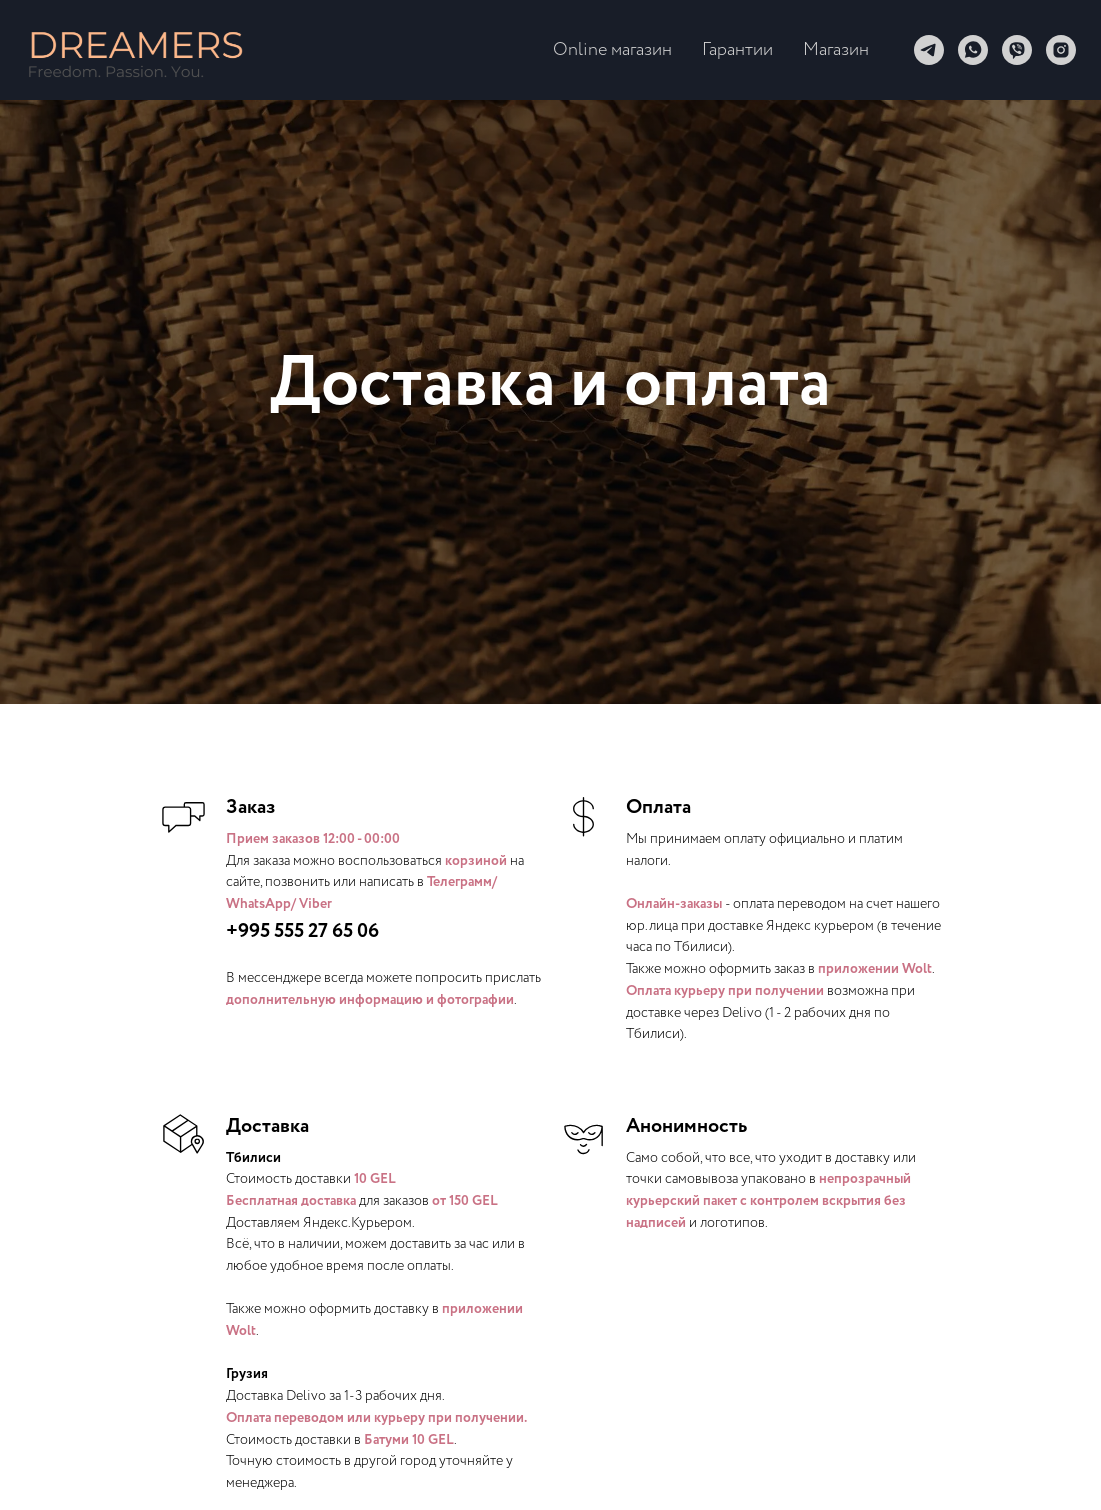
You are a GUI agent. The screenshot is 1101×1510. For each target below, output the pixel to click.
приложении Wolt (875, 969)
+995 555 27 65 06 (302, 931)
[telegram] (929, 50)
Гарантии (737, 50)
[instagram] (1061, 50)
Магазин (836, 50)
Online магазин (612, 50)
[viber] (1017, 50)
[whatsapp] (973, 50)
